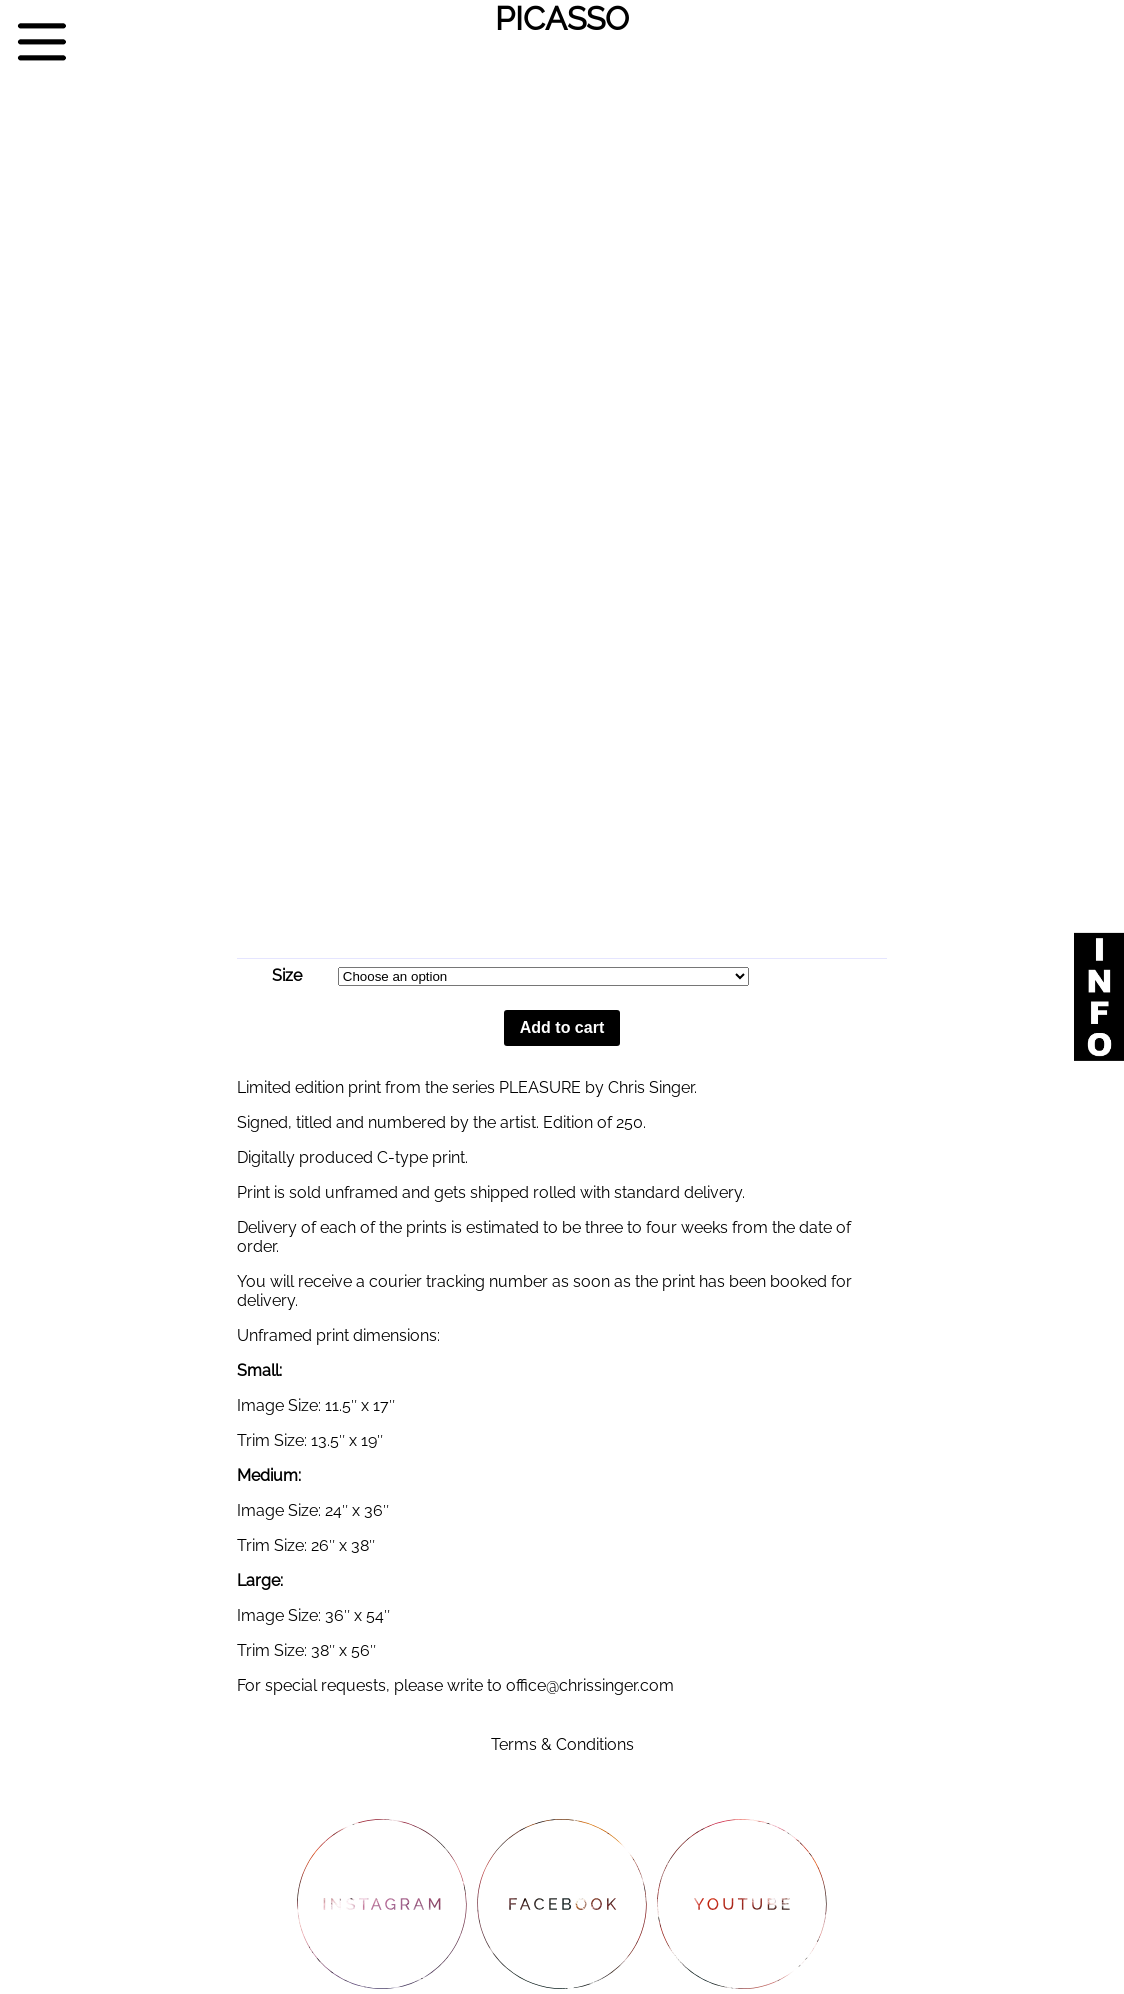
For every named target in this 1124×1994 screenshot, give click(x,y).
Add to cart (562, 1027)
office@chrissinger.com (590, 1685)
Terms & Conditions (562, 1744)
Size (287, 975)
